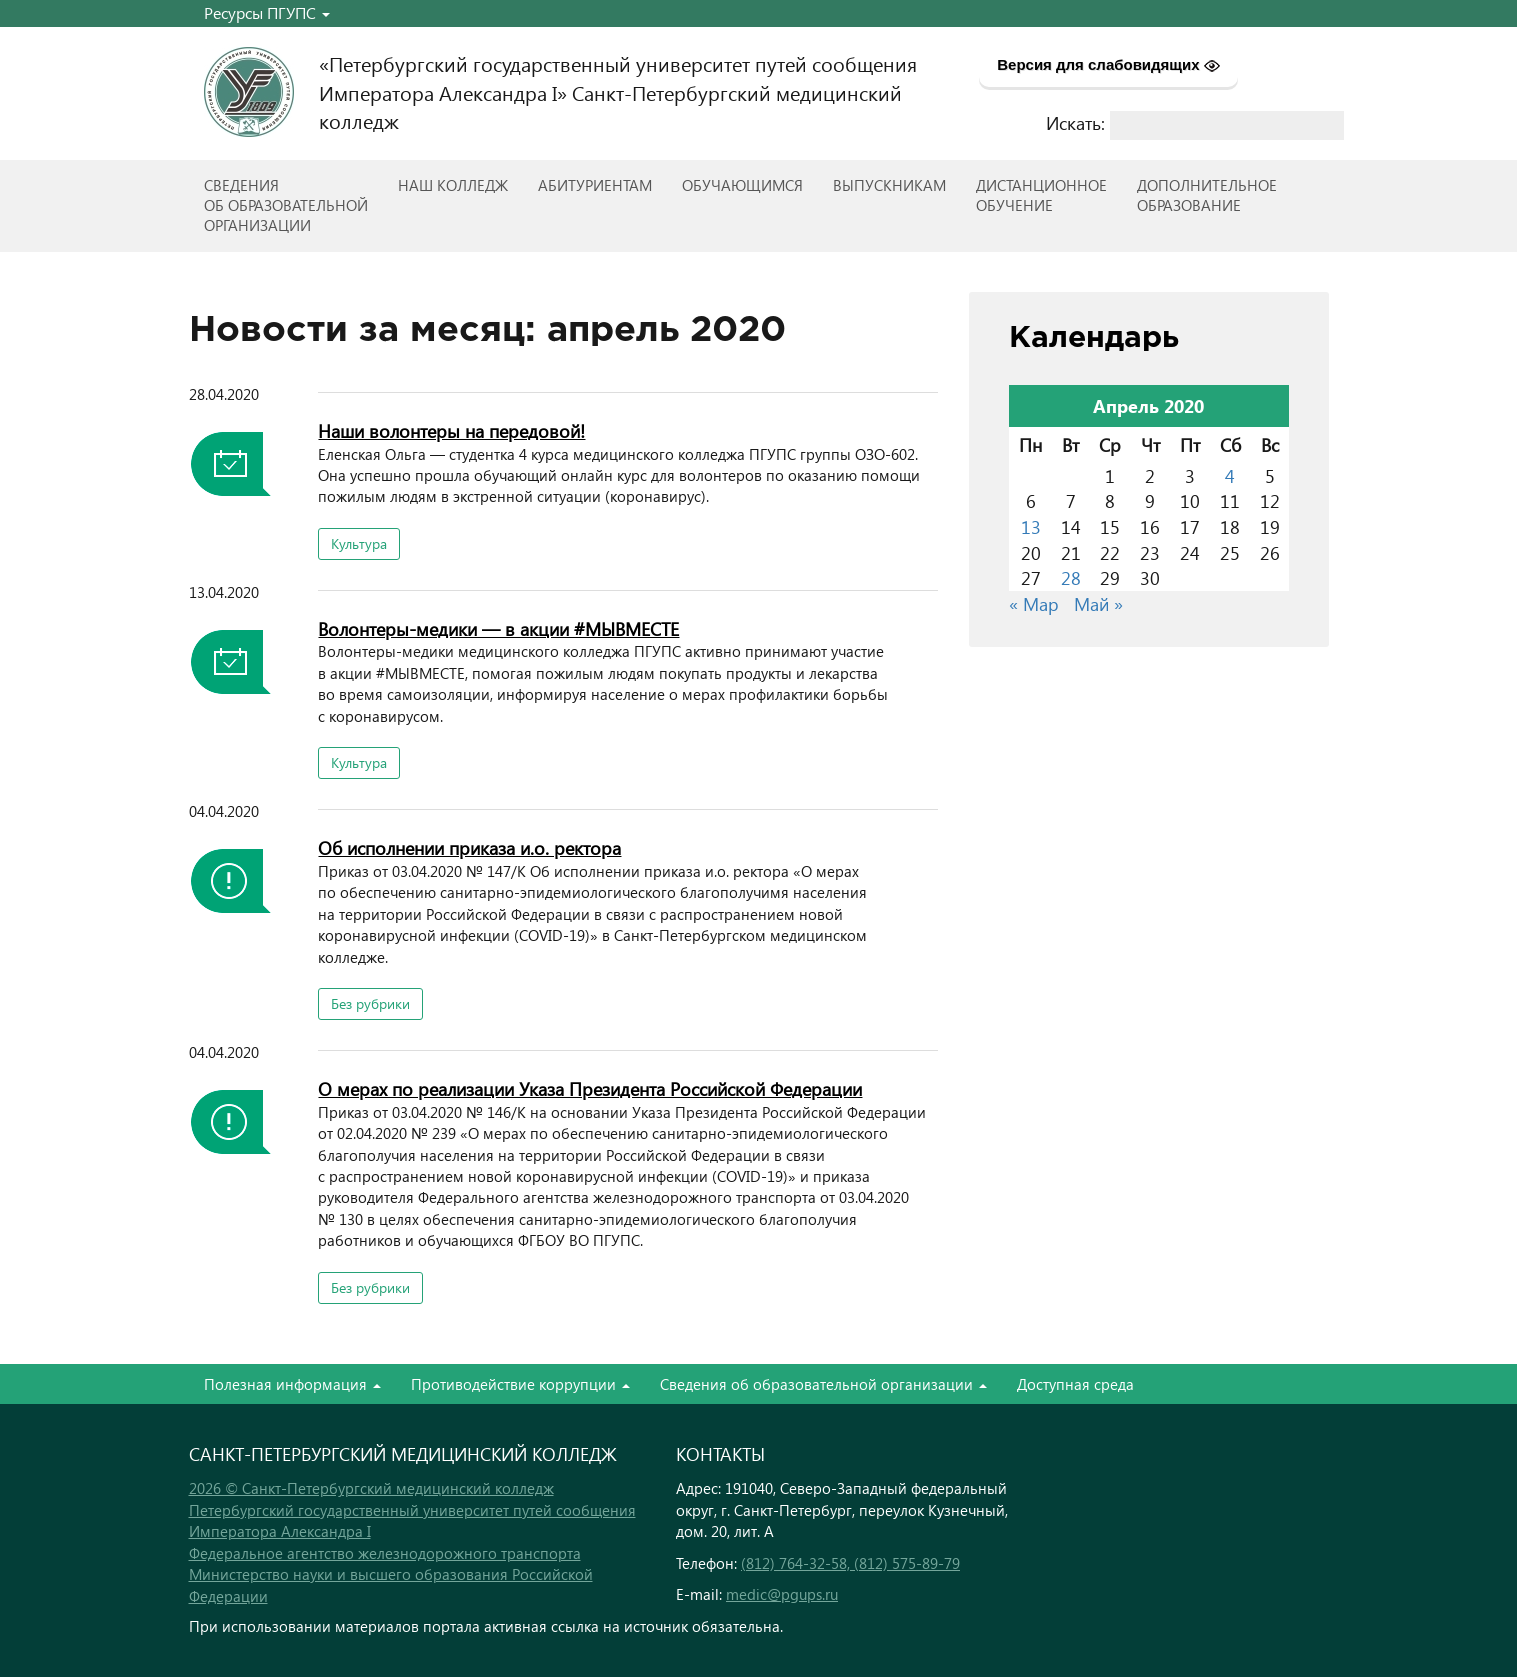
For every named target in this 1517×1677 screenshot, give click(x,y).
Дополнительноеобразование (1207, 195)
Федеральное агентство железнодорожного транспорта (385, 1553)
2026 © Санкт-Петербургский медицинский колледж (371, 1488)
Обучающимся (742, 185)
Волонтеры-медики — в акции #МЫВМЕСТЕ (498, 628)
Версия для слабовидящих (1108, 65)
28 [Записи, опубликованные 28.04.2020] (1071, 577)
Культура (359, 543)
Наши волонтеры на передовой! (451, 430)
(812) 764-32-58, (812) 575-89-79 (850, 1563)
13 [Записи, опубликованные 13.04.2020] (1031, 526)
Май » (1098, 603)
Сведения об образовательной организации (823, 1384)
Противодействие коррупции (520, 1384)
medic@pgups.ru (782, 1594)
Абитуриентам (595, 185)
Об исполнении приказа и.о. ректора (469, 847)
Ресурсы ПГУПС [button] (267, 12)
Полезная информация (292, 1384)
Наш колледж (453, 185)
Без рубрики (370, 1003)
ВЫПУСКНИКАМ (889, 185)
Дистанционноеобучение (1041, 195)
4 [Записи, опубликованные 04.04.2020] (1230, 475)
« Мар (1034, 603)
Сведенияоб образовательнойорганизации (286, 205)
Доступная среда (1075, 1384)
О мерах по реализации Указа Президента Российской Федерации (590, 1088)
